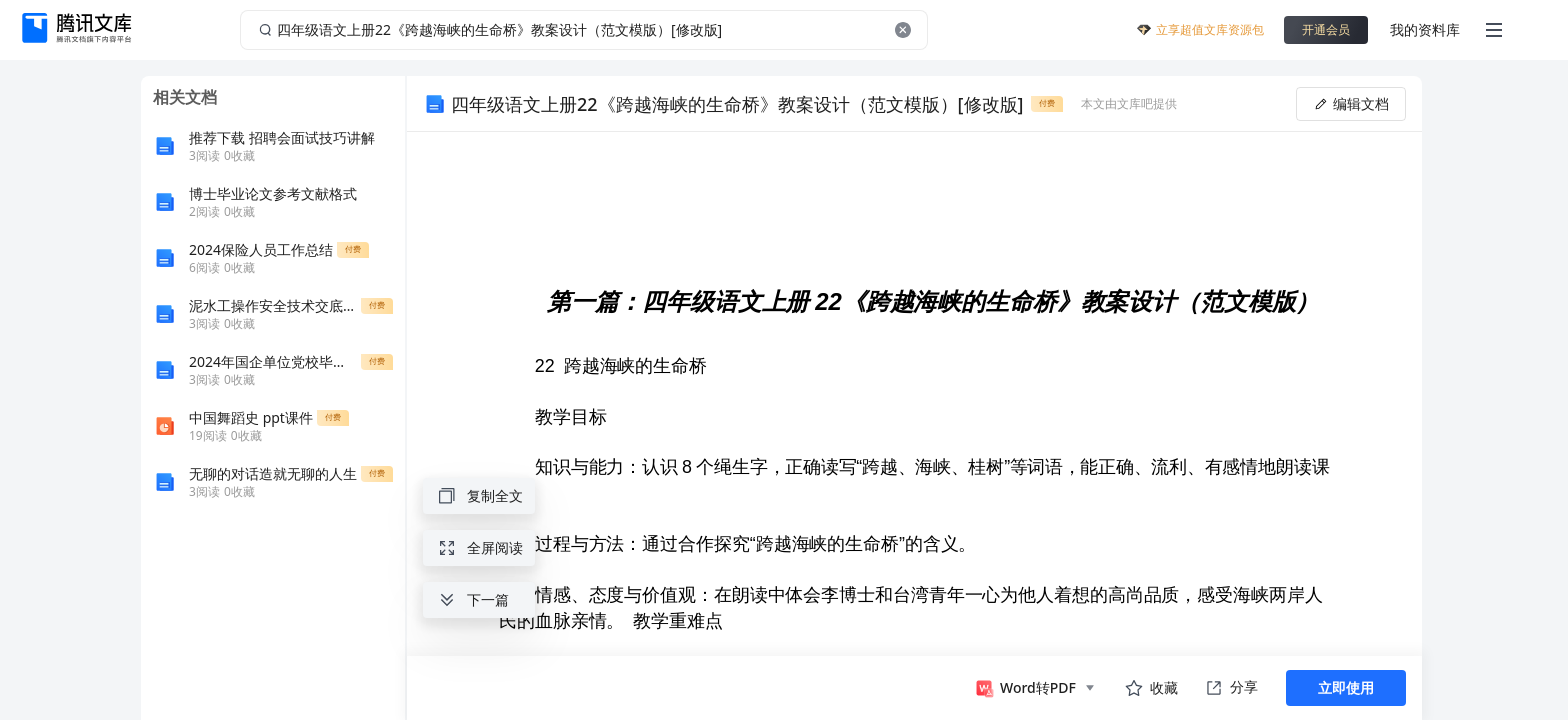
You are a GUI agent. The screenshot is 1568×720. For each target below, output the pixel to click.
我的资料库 (1425, 29)
